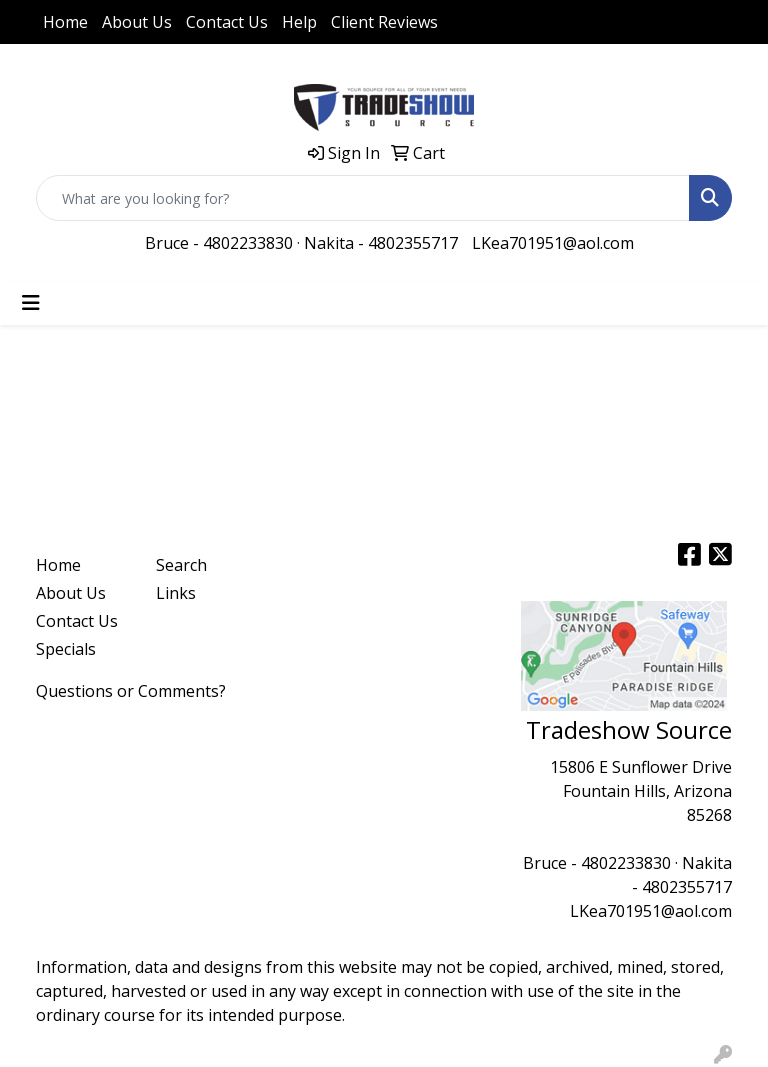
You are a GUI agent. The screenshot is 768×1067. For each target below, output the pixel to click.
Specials (66, 649)
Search (181, 565)
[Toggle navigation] (31, 303)
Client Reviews (384, 22)
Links (176, 593)
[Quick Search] (363, 198)
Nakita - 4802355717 (381, 243)
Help (299, 22)
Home (65, 22)
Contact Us (227, 22)
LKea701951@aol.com (553, 243)
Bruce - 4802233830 (219, 243)
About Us (137, 22)
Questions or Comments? (131, 691)
